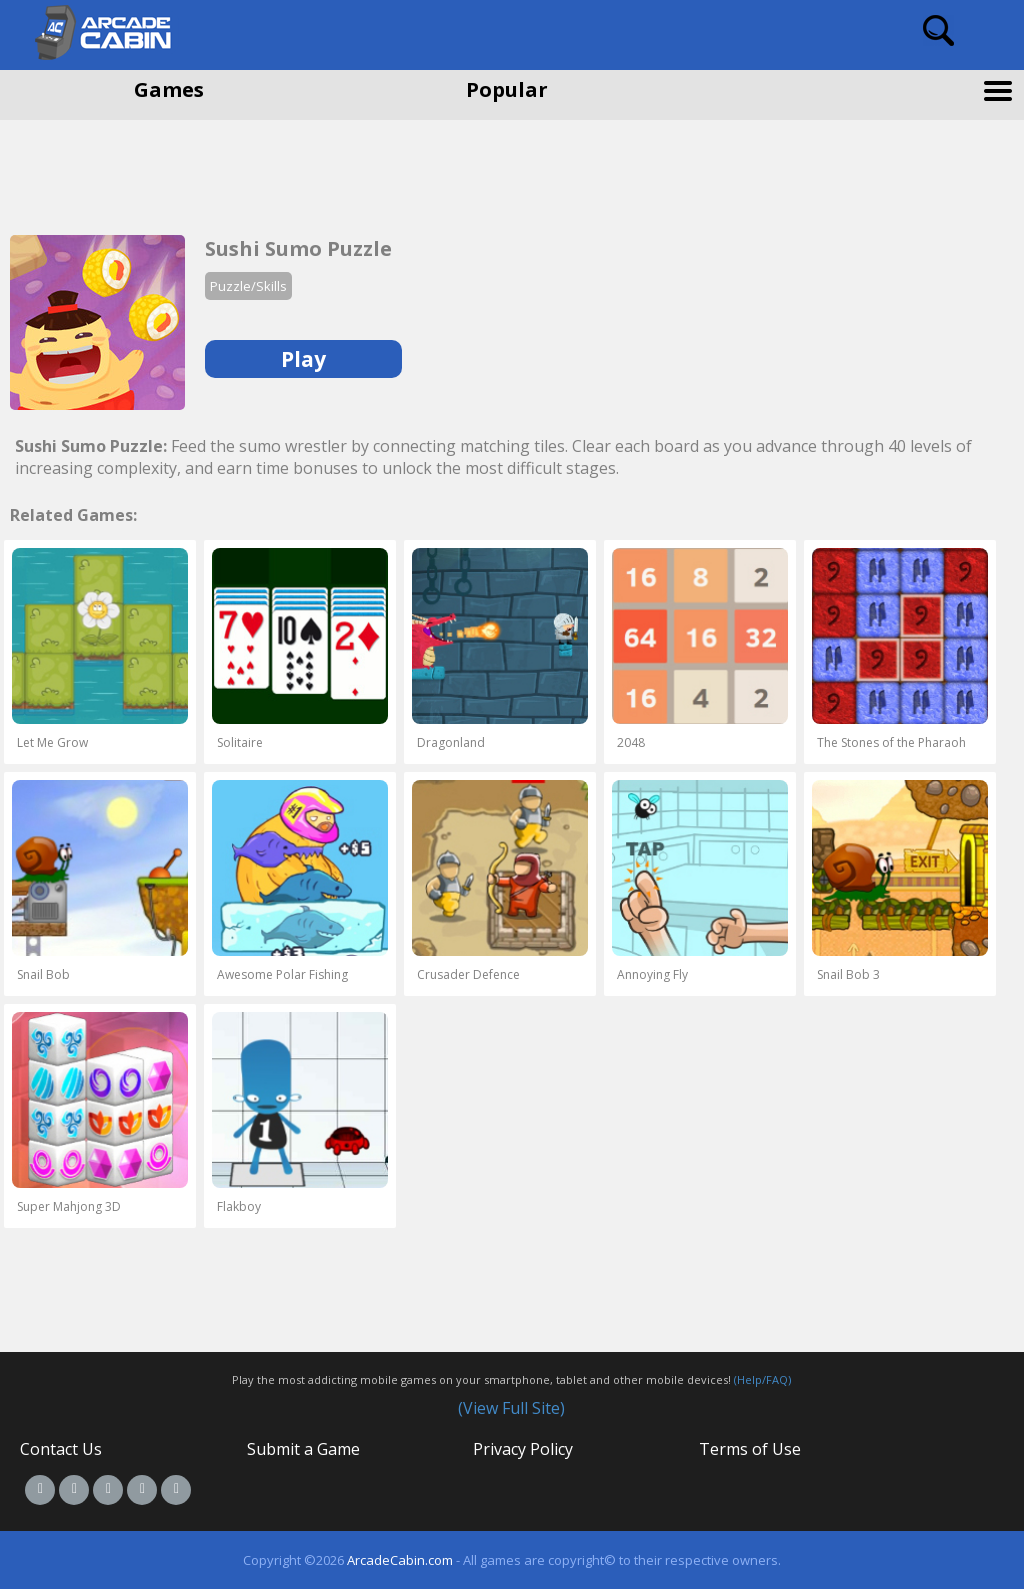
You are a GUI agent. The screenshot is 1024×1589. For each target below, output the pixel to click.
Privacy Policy (523, 1449)
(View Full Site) (511, 1408)
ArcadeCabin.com (400, 1560)
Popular (507, 89)
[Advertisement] (160, 170)
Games (169, 89)
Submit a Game (303, 1449)
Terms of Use (750, 1449)
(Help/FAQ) (762, 1379)
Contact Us (61, 1449)
